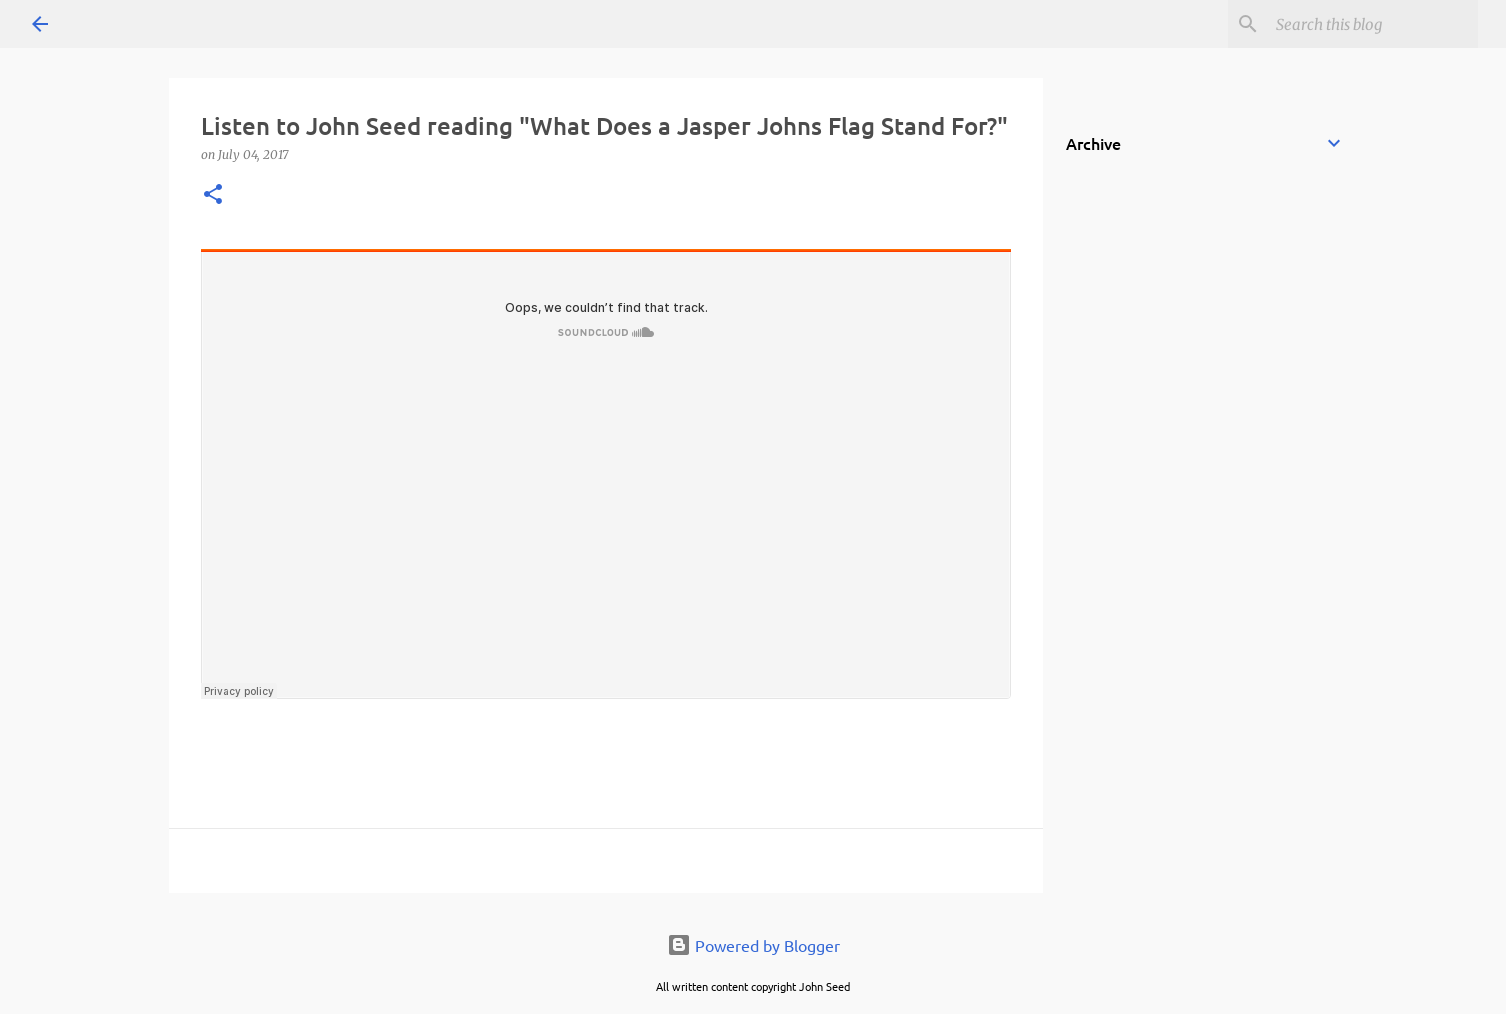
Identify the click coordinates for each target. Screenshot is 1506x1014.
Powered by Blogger (753, 945)
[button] (213, 195)
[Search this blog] (1373, 24)
